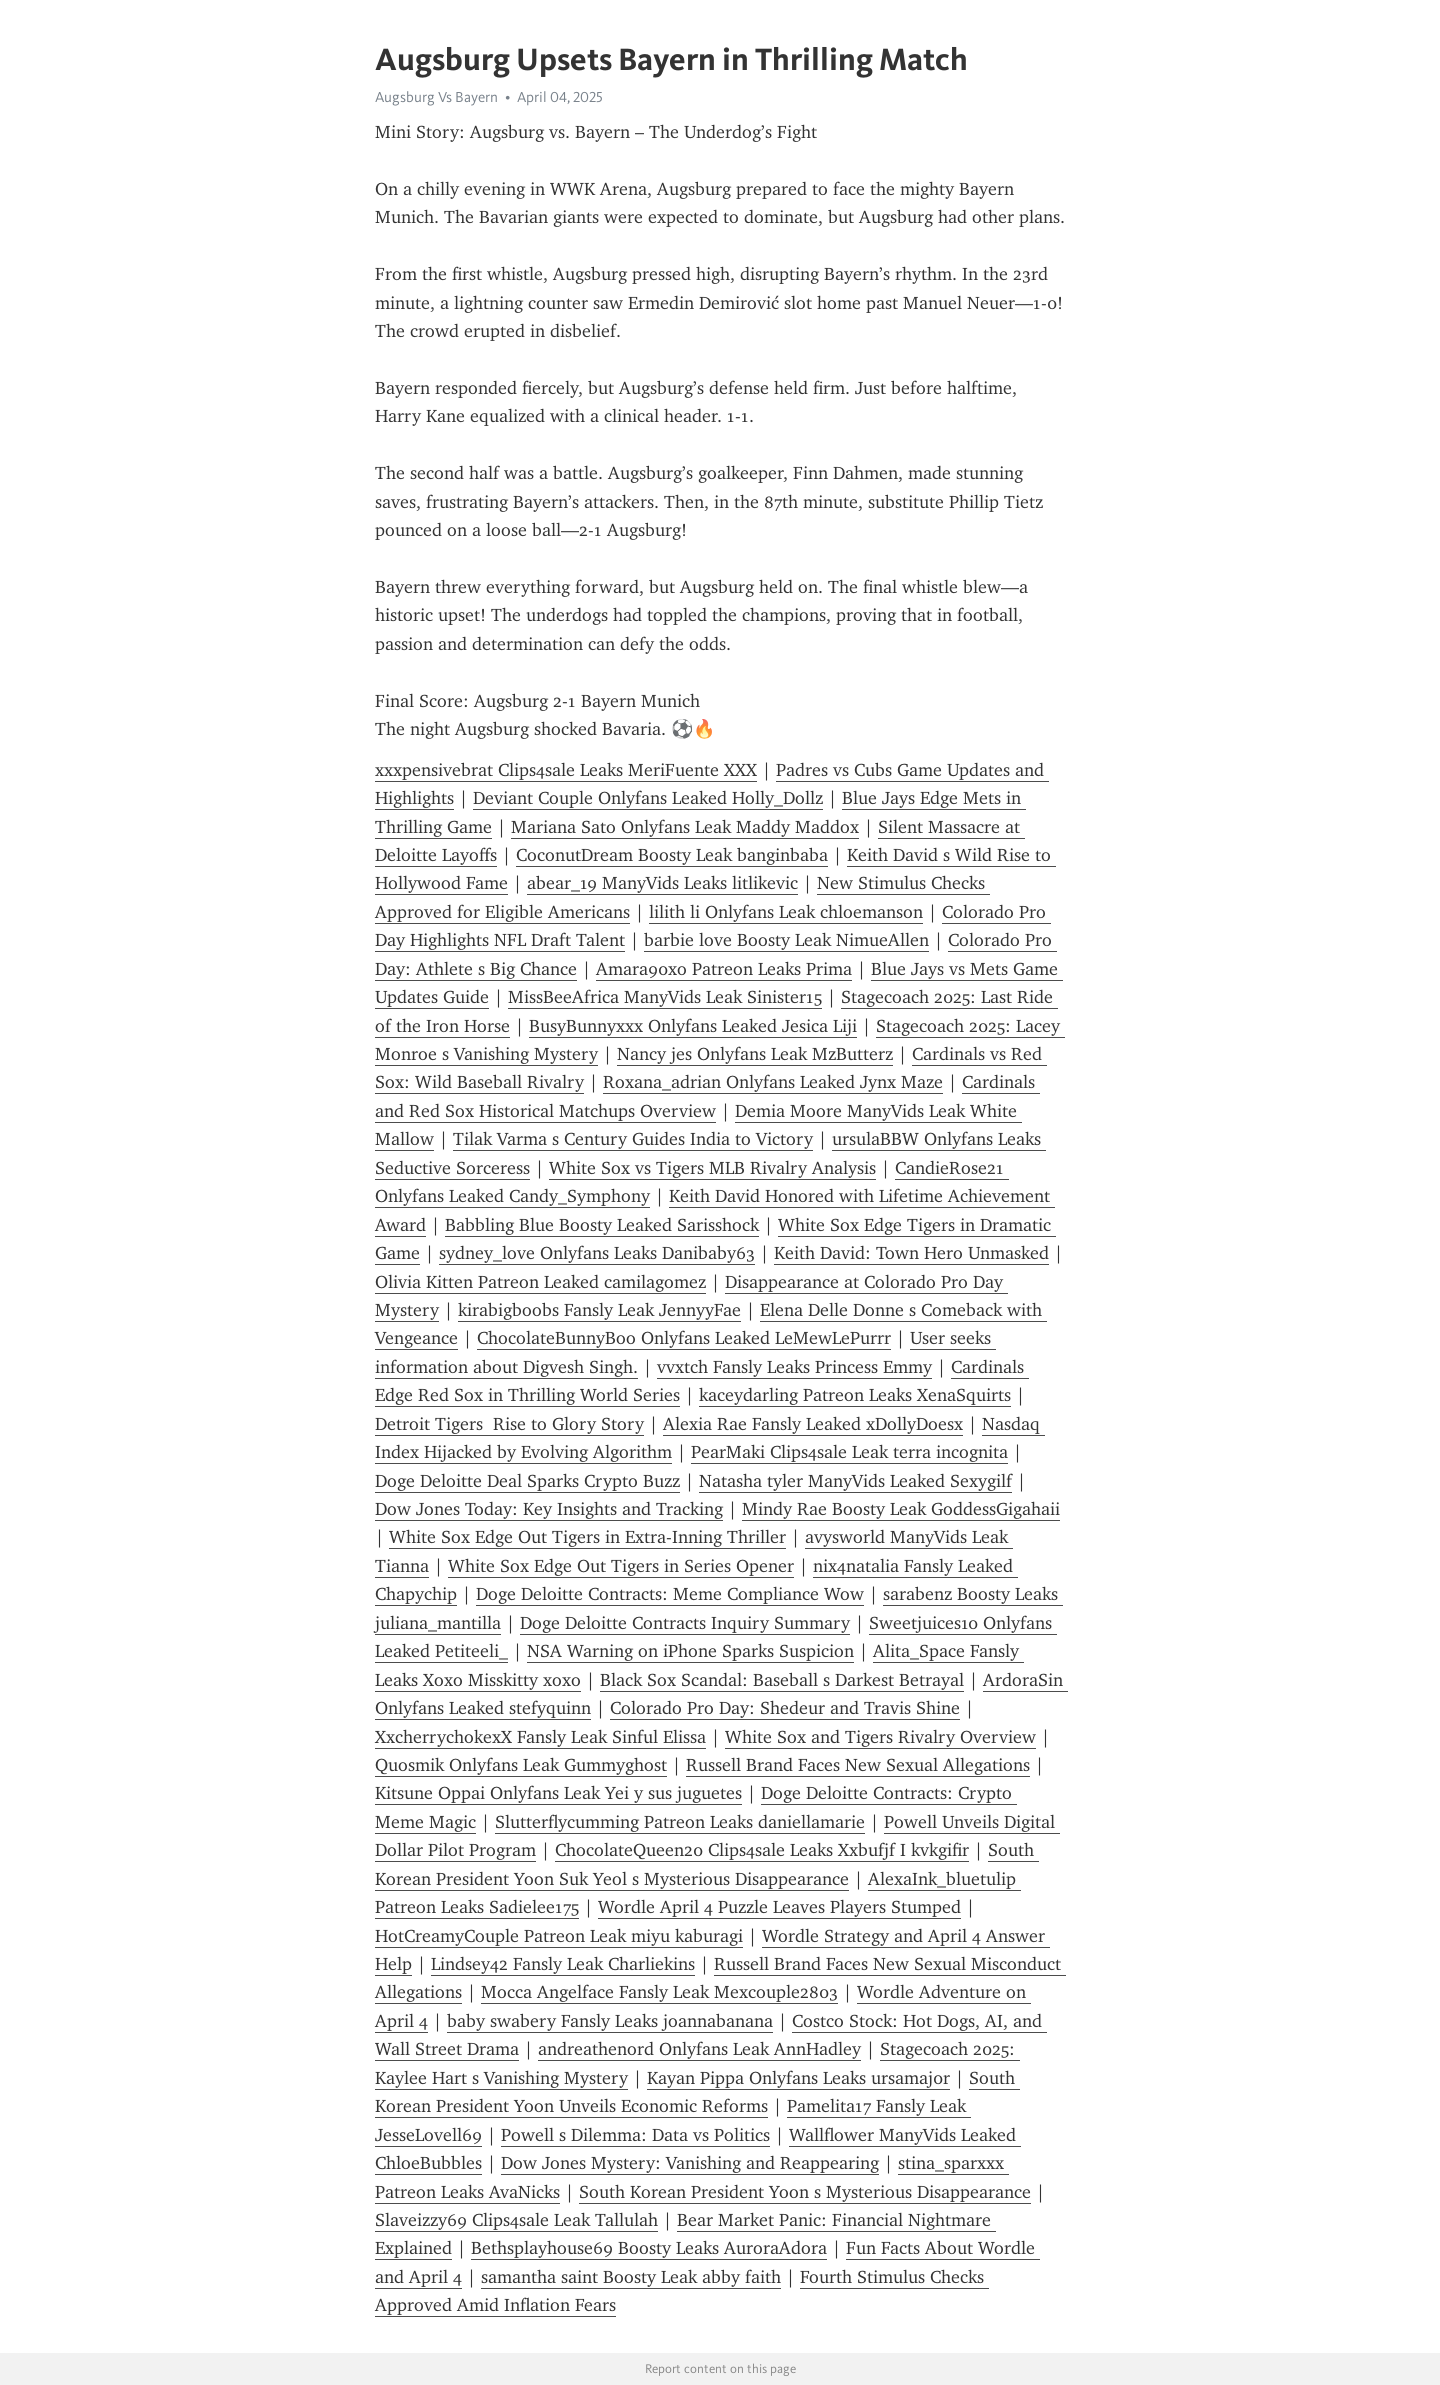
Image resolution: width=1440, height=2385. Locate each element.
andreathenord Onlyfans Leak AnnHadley (699, 2049)
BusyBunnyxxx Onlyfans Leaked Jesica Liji (693, 1026)
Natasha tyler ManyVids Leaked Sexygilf (855, 1481)
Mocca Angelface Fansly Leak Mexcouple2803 (659, 1992)
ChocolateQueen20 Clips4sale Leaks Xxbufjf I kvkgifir (762, 1850)
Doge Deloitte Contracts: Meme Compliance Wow (670, 1594)
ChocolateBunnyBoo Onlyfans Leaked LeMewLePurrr (684, 1338)
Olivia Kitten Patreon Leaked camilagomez (540, 1282)
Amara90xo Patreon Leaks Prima (724, 969)
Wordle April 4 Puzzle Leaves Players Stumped (779, 1907)
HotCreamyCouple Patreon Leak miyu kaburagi (559, 1936)
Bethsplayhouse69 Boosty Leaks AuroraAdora (649, 2248)
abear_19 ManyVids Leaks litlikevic (662, 883)
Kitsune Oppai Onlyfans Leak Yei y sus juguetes (558, 1793)
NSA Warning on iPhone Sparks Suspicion (690, 1651)
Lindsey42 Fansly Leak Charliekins (563, 1964)
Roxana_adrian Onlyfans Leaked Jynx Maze (773, 1082)
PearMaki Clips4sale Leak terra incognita (849, 1452)
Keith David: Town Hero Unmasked (911, 1253)
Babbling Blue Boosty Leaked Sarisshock (602, 1225)
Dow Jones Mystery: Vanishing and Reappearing (690, 2163)
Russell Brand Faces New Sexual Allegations (858, 1765)
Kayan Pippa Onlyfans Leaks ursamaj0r (798, 2078)
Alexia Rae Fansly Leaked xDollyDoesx (813, 1424)
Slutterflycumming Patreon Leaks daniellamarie (680, 1822)
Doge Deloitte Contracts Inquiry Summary (685, 1623)
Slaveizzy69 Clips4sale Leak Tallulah (516, 2220)
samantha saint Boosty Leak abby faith (631, 2277)
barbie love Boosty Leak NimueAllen (786, 940)
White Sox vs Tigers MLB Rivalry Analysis (712, 1168)
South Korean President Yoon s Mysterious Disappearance (805, 2192)
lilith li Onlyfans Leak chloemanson (786, 912)
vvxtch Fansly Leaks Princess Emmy (794, 1367)
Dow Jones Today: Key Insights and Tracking (549, 1509)
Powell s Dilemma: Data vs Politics (635, 2135)
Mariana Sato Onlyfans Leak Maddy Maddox (685, 827)
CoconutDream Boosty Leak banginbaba (672, 855)
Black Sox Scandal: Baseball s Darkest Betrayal (782, 1680)
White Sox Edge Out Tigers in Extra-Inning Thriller (587, 1537)
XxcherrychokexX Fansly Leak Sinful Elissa (540, 1737)
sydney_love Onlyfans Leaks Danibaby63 (597, 1253)
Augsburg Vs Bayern (436, 97)
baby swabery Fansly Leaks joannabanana (610, 2021)
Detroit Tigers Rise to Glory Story (509, 1424)
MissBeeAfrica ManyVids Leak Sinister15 (665, 997)
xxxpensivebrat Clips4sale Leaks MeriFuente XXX (566, 770)
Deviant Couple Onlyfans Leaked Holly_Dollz (648, 798)
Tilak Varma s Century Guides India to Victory (633, 1139)
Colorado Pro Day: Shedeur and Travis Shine (785, 1708)
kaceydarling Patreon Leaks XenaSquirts (855, 1395)
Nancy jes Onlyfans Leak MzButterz (755, 1054)
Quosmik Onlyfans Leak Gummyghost (521, 1765)
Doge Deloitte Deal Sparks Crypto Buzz (527, 1481)
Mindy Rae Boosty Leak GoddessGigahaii (901, 1509)
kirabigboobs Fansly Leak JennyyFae (599, 1310)
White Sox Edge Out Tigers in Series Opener (621, 1566)
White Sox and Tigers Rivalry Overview (880, 1737)
